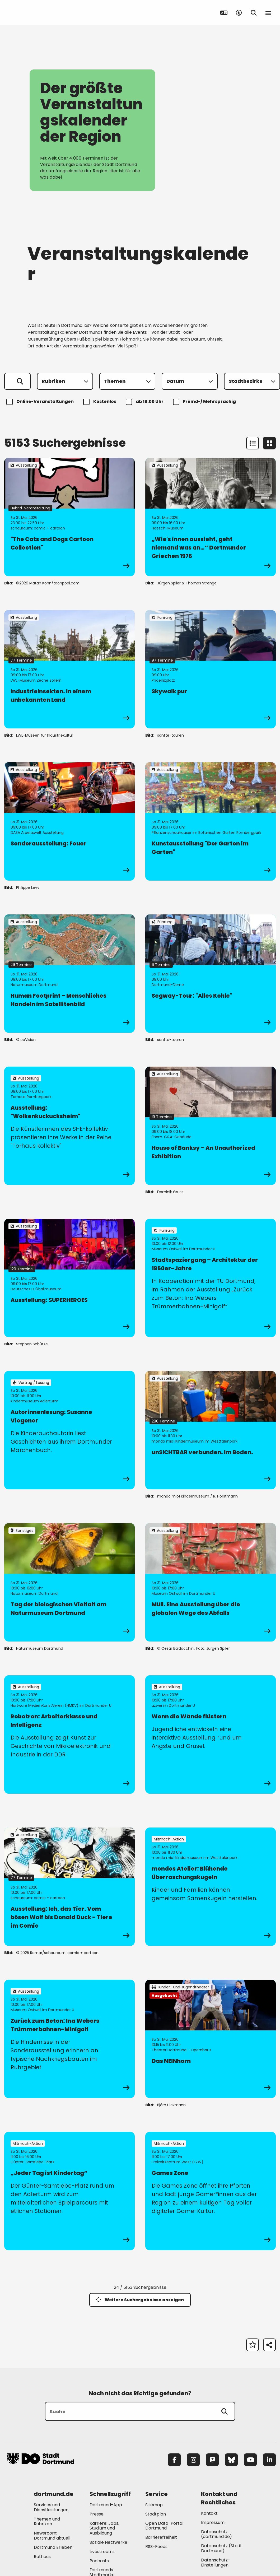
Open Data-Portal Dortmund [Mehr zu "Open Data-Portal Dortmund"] (164, 2525)
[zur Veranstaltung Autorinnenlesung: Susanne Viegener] (69, 1430)
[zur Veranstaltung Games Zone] (210, 2191)
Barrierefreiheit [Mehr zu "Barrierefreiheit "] (161, 2537)
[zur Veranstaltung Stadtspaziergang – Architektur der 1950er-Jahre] (210, 1278)
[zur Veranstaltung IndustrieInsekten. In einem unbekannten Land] (69, 669)
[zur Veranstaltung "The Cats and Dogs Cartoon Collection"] (69, 517)
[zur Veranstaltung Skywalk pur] (210, 669)
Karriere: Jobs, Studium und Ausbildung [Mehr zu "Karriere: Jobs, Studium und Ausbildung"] (104, 2528)
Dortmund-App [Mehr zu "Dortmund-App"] (106, 2505)
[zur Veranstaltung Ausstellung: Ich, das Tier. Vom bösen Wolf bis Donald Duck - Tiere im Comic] (69, 1887)
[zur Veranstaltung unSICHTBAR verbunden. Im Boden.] (210, 1430)
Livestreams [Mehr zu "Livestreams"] (102, 2552)
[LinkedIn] (269, 2459)
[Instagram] (193, 2459)
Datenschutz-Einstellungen (215, 2563)
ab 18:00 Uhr (145, 401)
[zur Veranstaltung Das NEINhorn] (210, 2039)
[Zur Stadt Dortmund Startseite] (40, 13)
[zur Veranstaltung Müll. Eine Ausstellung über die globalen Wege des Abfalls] (210, 1582)
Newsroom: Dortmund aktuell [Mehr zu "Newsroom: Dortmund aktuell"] (52, 2535)
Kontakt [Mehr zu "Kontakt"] (209, 2513)
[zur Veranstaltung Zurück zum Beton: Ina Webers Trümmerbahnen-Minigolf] (69, 2039)
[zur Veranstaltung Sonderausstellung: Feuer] (69, 821)
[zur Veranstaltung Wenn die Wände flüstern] (210, 1734)
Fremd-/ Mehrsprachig (205, 401)
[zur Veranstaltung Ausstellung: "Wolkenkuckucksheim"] (69, 1126)
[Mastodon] (212, 2459)
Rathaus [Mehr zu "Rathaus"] (42, 2557)
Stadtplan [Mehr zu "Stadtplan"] (155, 2514)
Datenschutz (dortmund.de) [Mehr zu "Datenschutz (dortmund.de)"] (216, 2534)
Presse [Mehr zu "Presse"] (97, 2514)
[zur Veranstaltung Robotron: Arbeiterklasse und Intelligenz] (69, 1734)
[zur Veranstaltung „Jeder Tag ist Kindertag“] (69, 2191)
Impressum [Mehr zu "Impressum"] (213, 2522)
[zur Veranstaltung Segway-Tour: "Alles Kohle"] (210, 973)
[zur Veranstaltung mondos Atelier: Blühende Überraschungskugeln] (210, 1887)
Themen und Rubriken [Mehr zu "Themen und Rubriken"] (47, 2521)
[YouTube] (250, 2459)
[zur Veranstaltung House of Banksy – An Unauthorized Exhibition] (210, 1126)
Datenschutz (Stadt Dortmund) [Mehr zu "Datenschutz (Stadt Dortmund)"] (221, 2548)
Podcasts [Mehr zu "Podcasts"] (99, 2561)
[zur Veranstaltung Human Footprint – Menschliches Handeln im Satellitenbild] (69, 973)
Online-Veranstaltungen (41, 401)
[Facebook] (174, 2459)
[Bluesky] (231, 2459)
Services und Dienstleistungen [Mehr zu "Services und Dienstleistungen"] (51, 2507)
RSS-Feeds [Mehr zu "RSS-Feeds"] (156, 2547)
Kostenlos (100, 401)
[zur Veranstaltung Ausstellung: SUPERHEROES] (69, 1278)
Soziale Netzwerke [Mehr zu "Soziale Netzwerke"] (108, 2542)
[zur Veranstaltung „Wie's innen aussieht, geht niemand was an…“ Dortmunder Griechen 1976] (210, 517)
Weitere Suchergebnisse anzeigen (140, 2300)
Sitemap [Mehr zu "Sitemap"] (154, 2505)
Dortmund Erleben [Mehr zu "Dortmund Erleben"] (53, 2547)
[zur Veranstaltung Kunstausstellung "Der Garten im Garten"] (210, 821)
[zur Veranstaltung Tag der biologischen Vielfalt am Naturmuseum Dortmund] (69, 1582)
